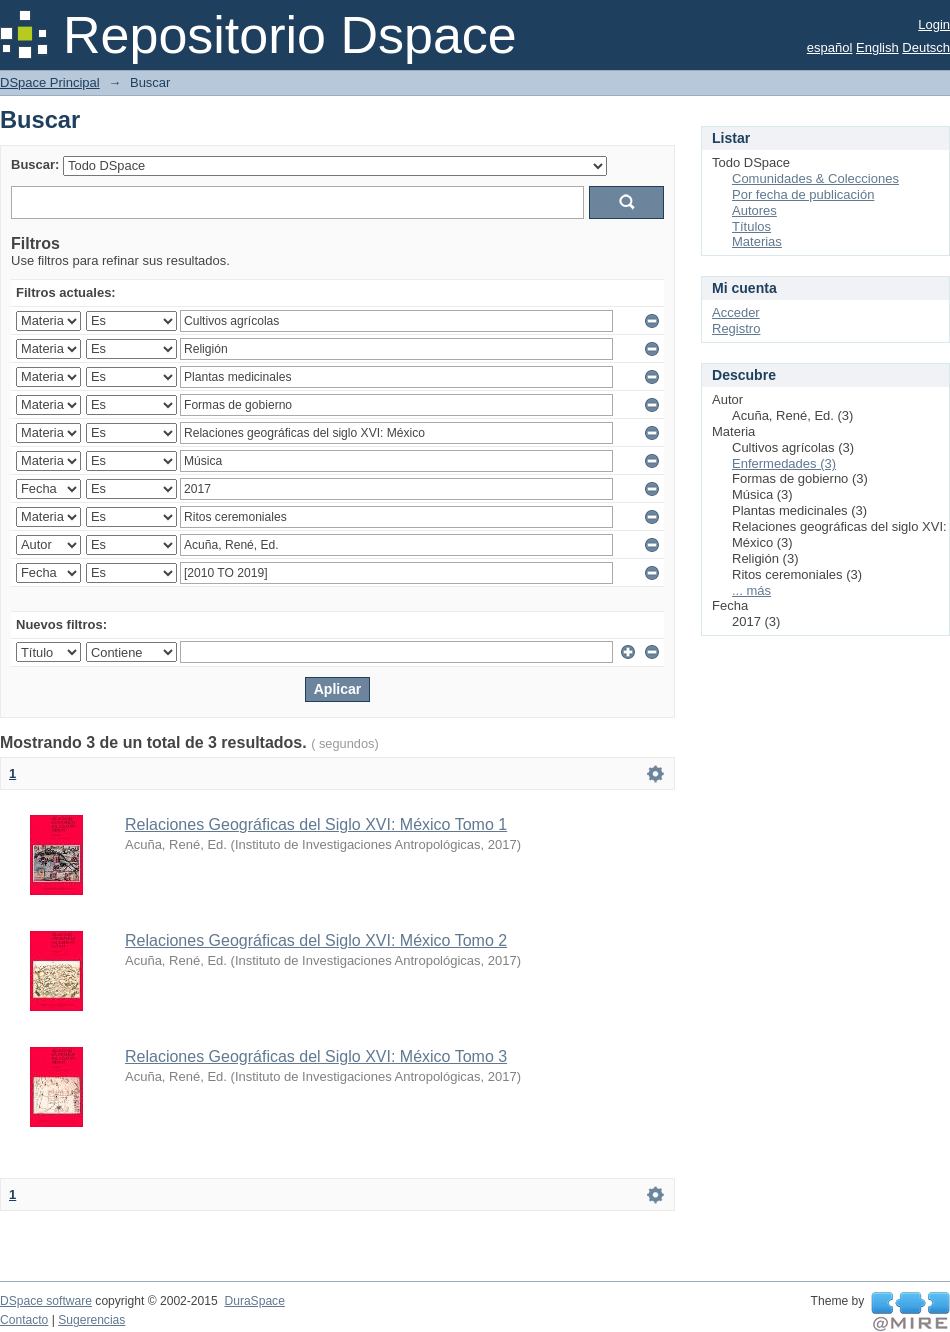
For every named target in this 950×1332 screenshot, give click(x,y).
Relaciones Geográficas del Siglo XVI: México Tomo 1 (316, 824)
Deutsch (926, 47)
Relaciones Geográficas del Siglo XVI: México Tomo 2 (316, 940)
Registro (736, 328)
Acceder (736, 312)
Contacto (24, 1320)
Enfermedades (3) (784, 463)
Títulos (751, 226)
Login (934, 24)
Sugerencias (91, 1320)
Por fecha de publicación (803, 194)
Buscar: (35, 164)
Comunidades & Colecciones (815, 178)
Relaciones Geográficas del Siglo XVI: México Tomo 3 (316, 1056)
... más (751, 590)
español (830, 47)
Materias (757, 241)
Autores (754, 210)
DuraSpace (254, 1301)
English (877, 47)
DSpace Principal (50, 82)
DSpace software (46, 1301)
